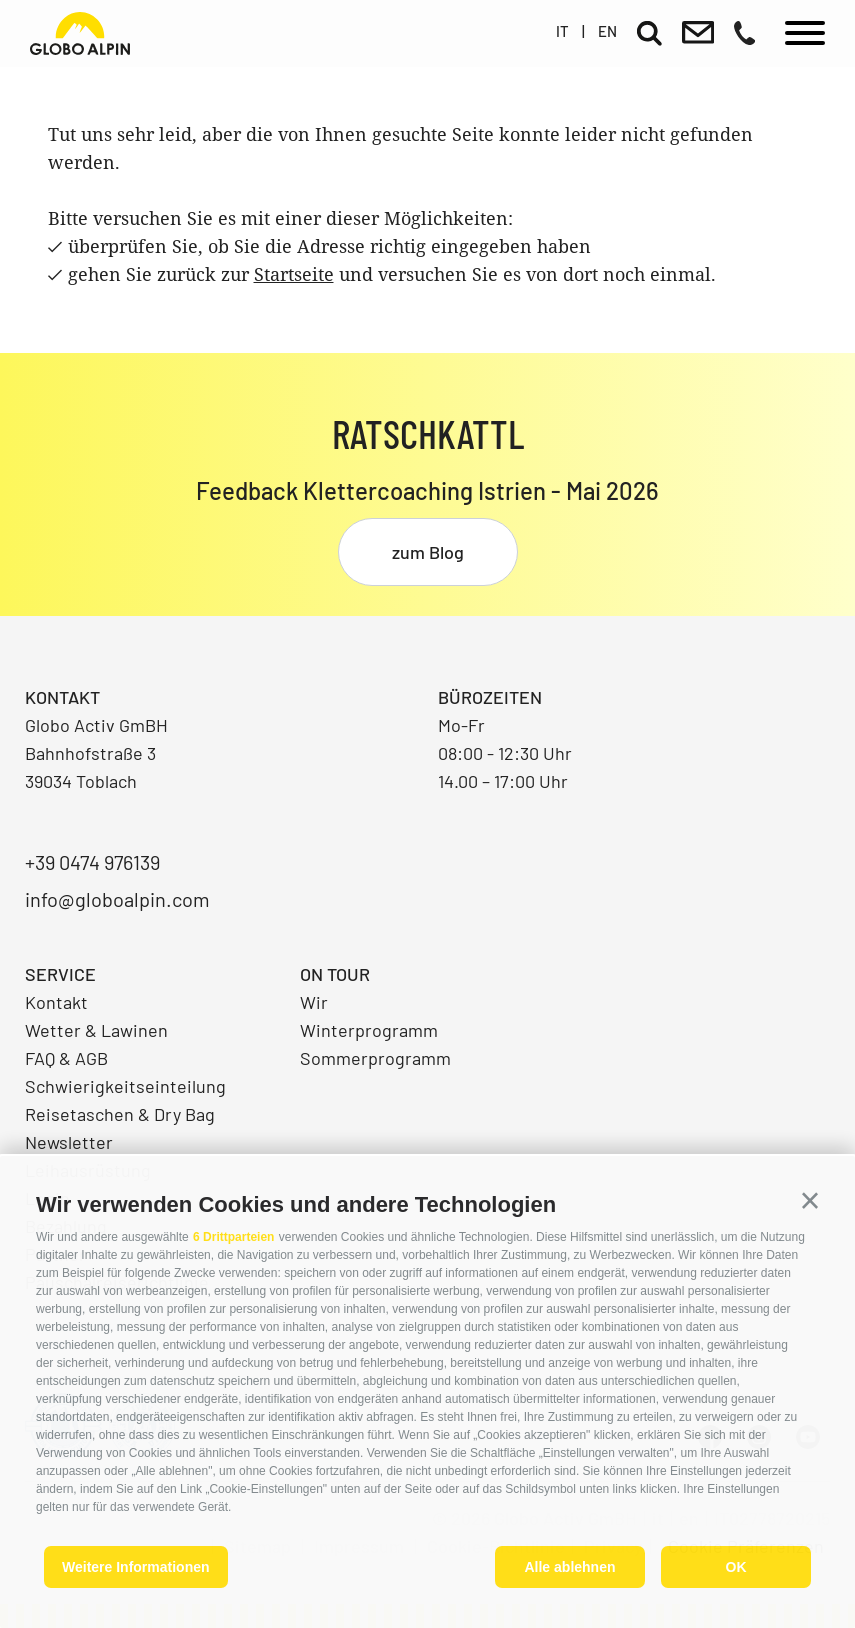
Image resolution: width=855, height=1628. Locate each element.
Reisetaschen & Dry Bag (120, 1114)
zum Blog (428, 552)
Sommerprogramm (375, 1058)
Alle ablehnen (569, 1567)
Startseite (294, 274)
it (562, 31)
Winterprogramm (369, 1030)
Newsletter (69, 1142)
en (607, 31)
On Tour (335, 974)
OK (736, 1567)
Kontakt (56, 1002)
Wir (314, 1002)
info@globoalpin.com (117, 899)
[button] (810, 1201)
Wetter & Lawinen (96, 1030)
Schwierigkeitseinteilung (125, 1086)
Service (60, 974)
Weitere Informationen (136, 1567)
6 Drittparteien (233, 1237)
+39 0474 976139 (92, 862)
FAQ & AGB (66, 1058)
